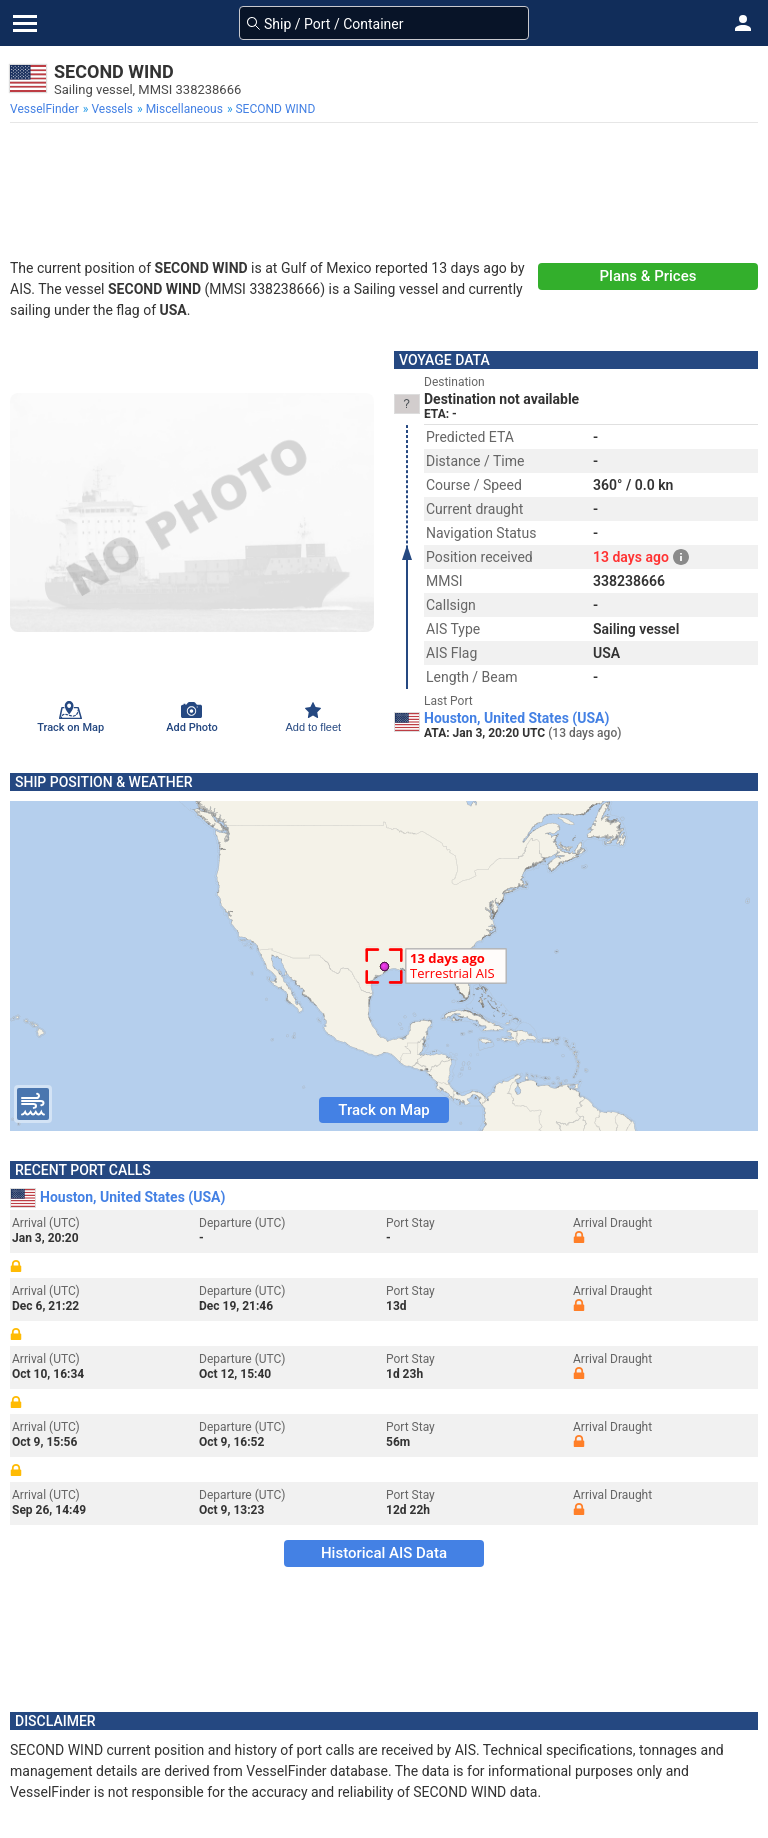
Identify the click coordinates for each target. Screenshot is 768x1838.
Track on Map (383, 1110)
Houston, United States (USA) (516, 718)
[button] (743, 23)
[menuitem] (46, 109)
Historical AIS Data (384, 1553)
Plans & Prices (648, 276)
